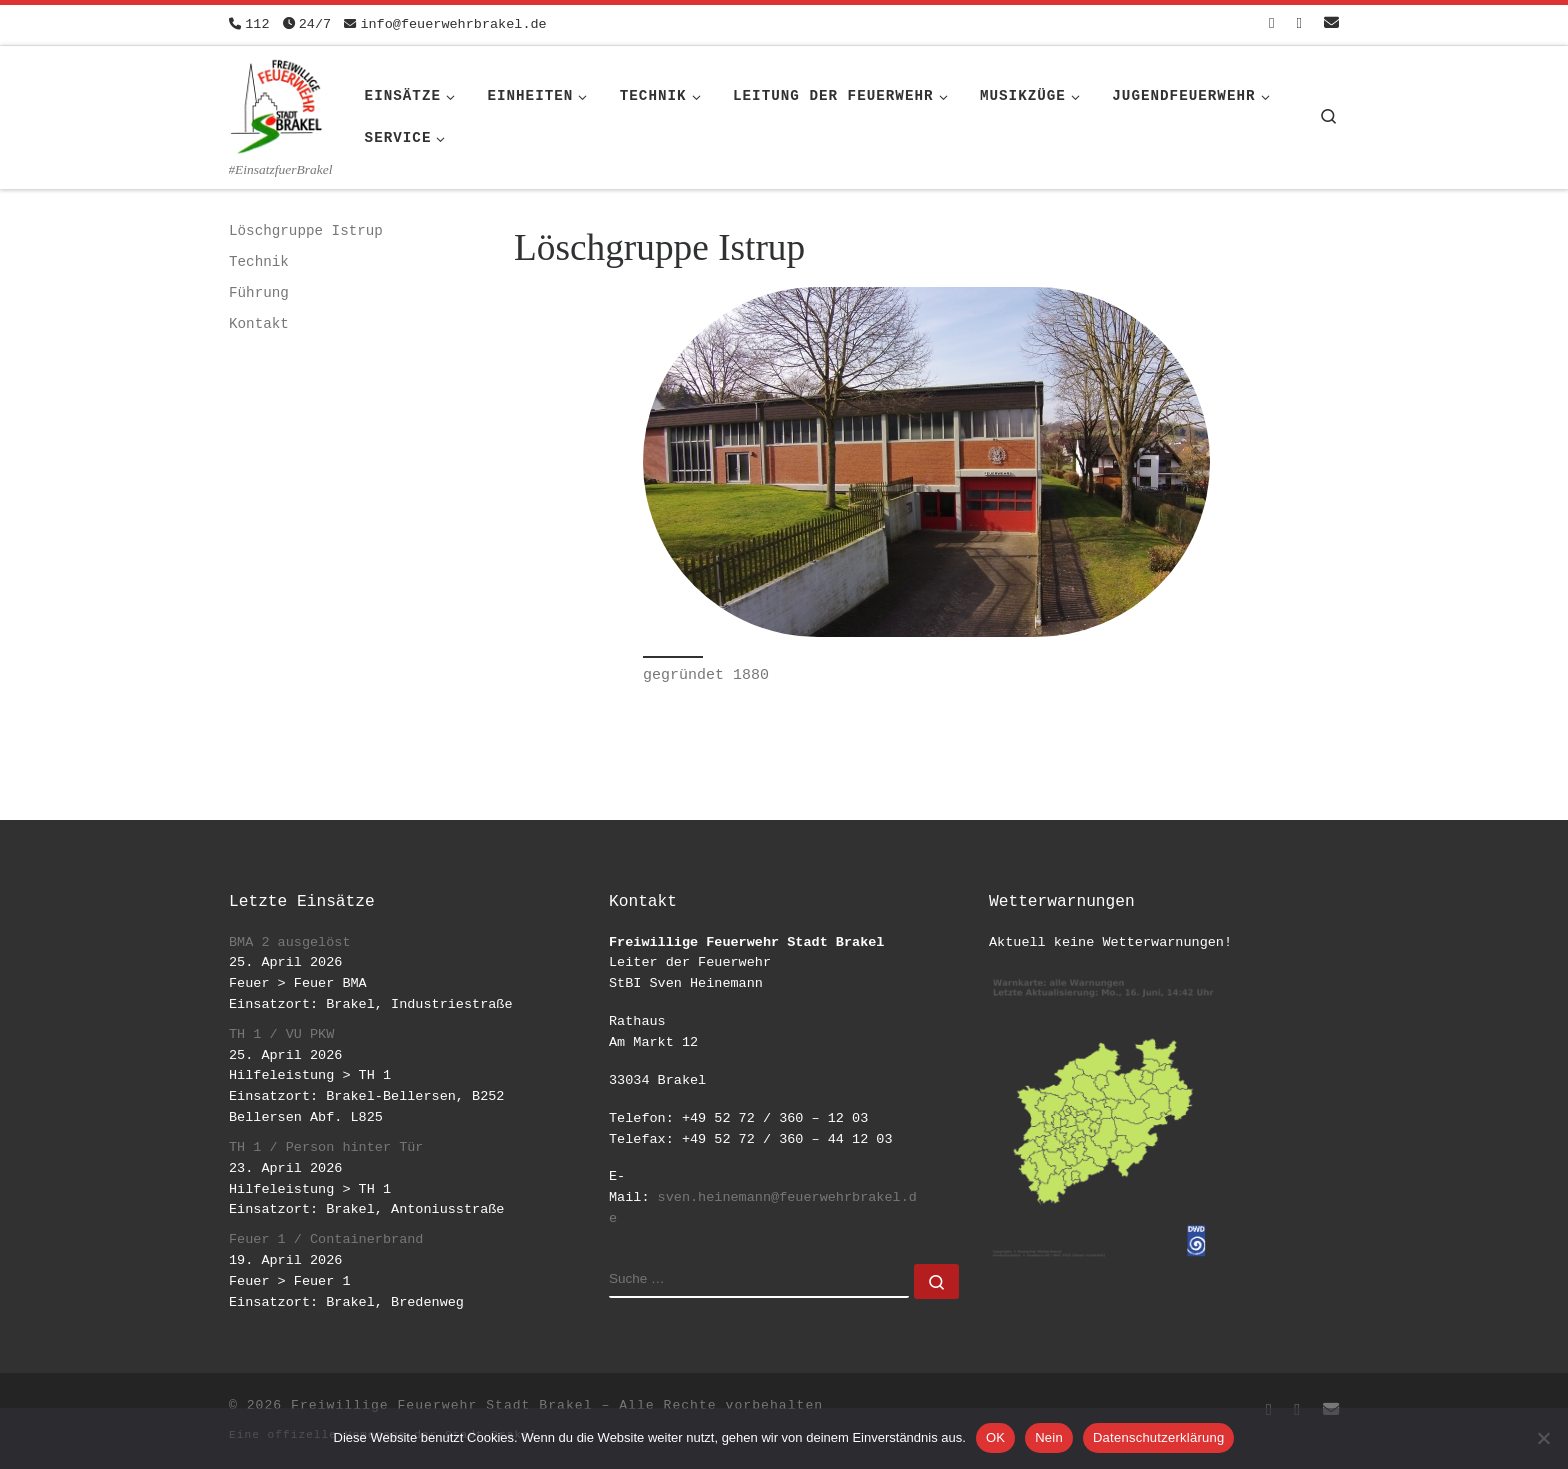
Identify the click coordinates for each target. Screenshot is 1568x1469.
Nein (1049, 1437)
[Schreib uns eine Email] (1331, 24)
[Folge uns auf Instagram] (1299, 24)
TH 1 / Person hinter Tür (326, 1147)
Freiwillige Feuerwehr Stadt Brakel (441, 1405)
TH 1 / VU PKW (281, 1034)
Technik (259, 262)
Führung (259, 293)
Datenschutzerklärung (1158, 1437)
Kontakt (259, 324)
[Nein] (1543, 1438)
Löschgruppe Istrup (306, 231)
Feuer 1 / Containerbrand (326, 1239)
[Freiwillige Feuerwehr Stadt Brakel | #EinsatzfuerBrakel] (277, 103)
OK (995, 1437)
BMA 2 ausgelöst (290, 942)
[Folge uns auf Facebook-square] (1271, 24)
